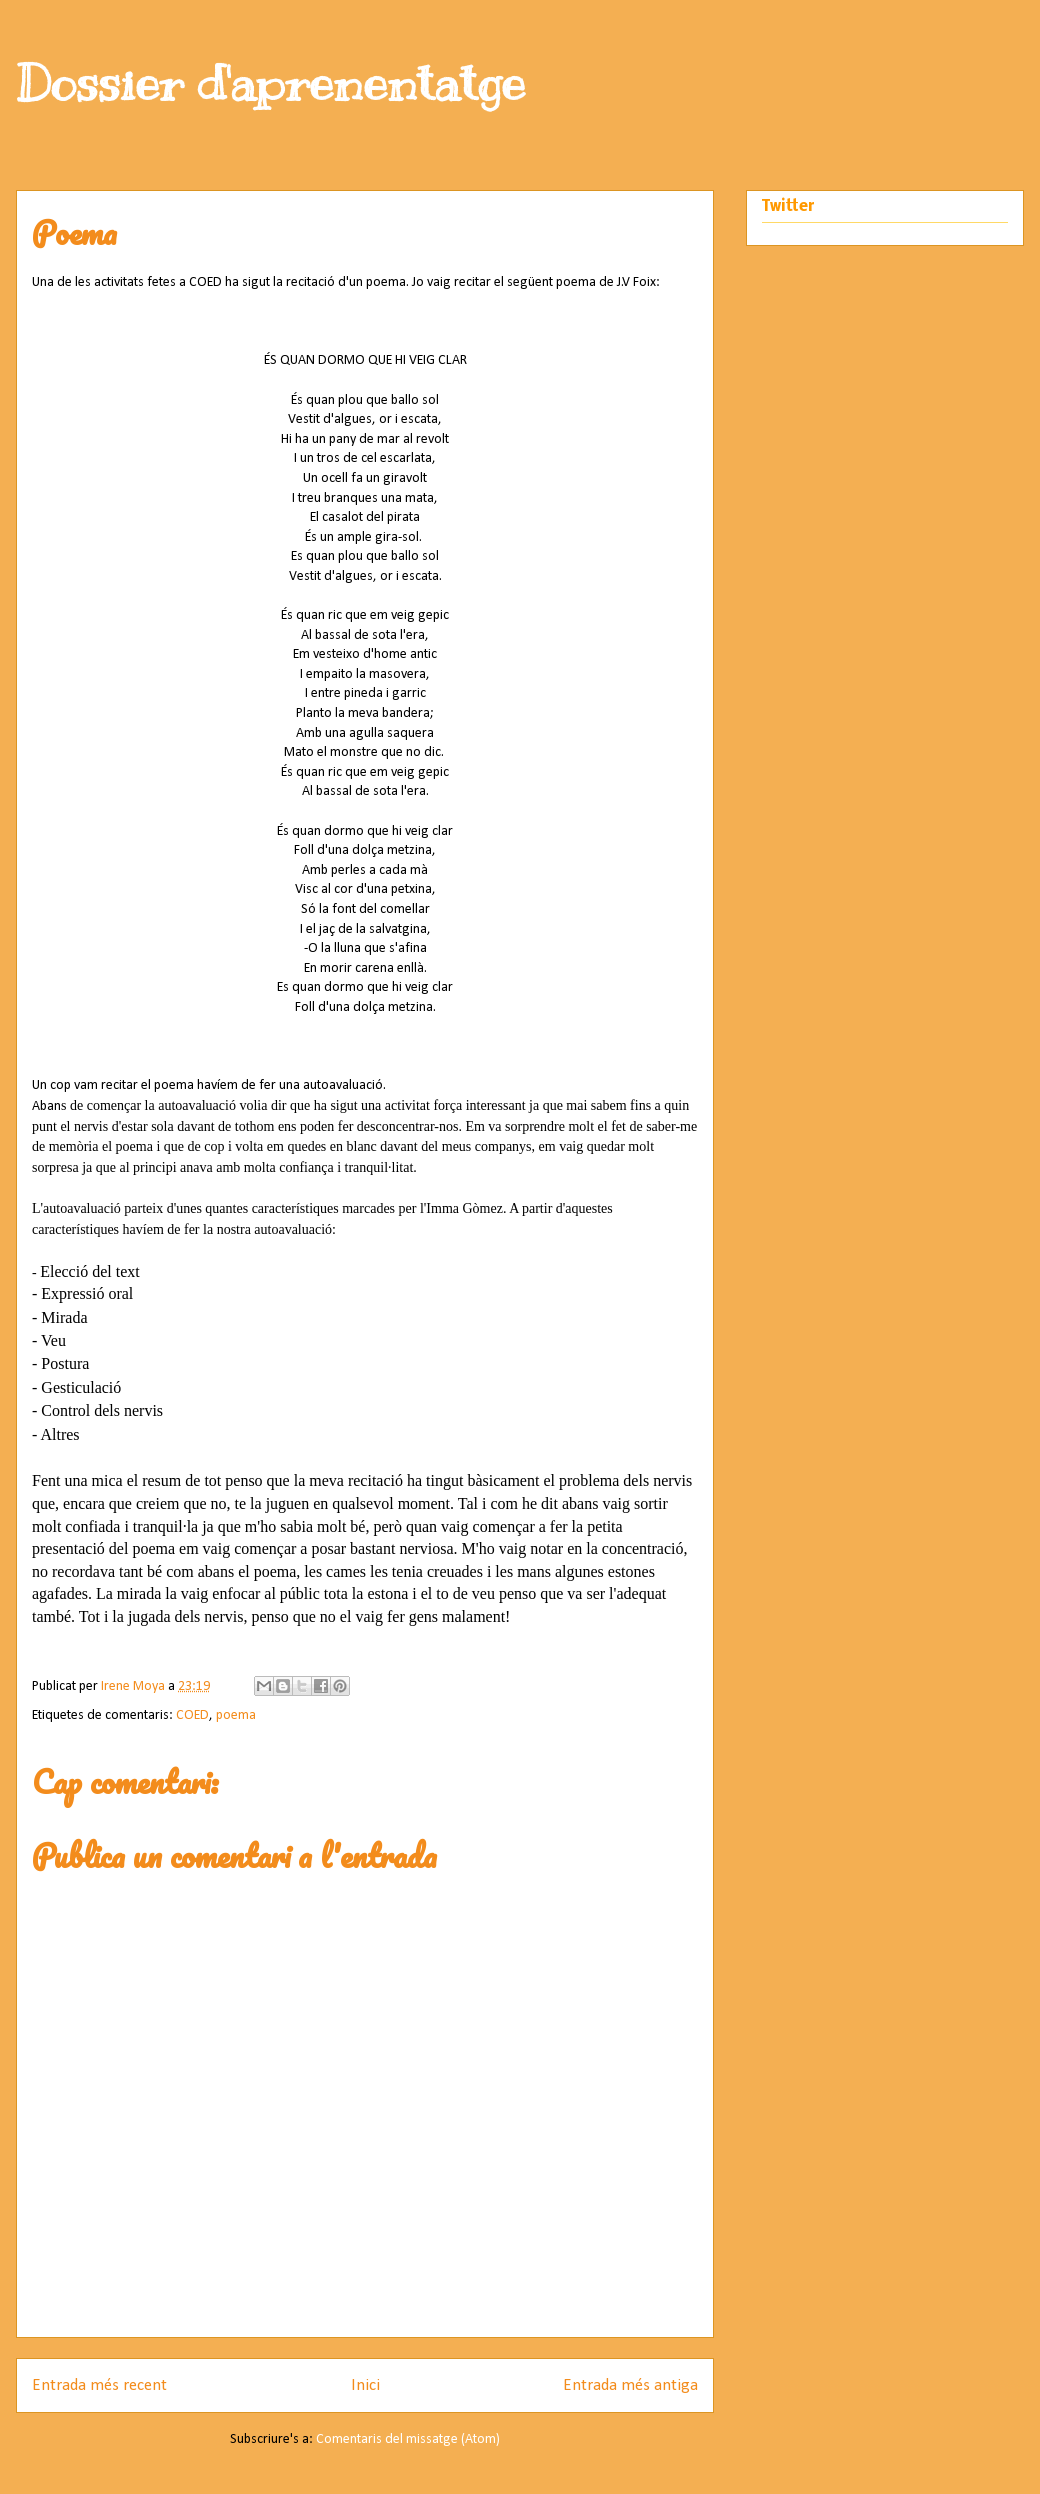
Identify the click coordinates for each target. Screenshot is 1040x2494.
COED (192, 1715)
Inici (365, 2385)
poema (236, 1715)
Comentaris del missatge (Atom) (408, 2439)
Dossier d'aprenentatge (270, 83)
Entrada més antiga (630, 2385)
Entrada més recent (99, 2385)
